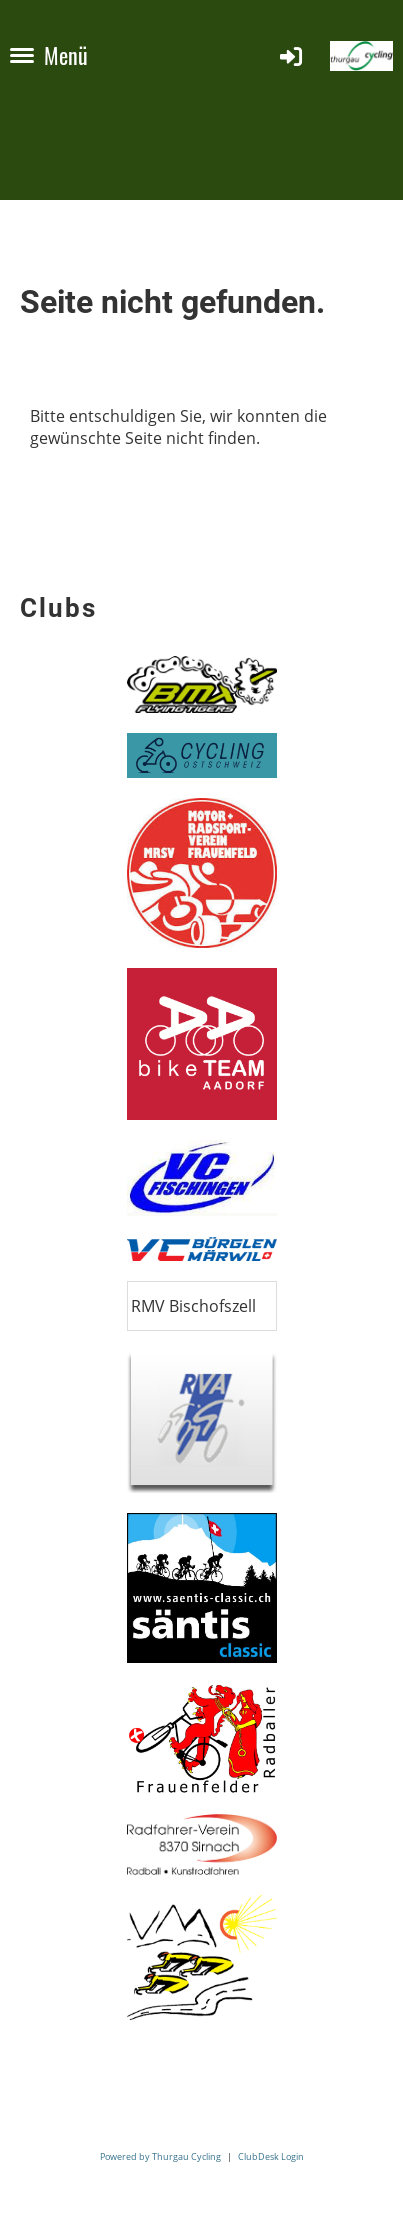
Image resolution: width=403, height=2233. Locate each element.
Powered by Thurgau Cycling (160, 2156)
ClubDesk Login (271, 2156)
